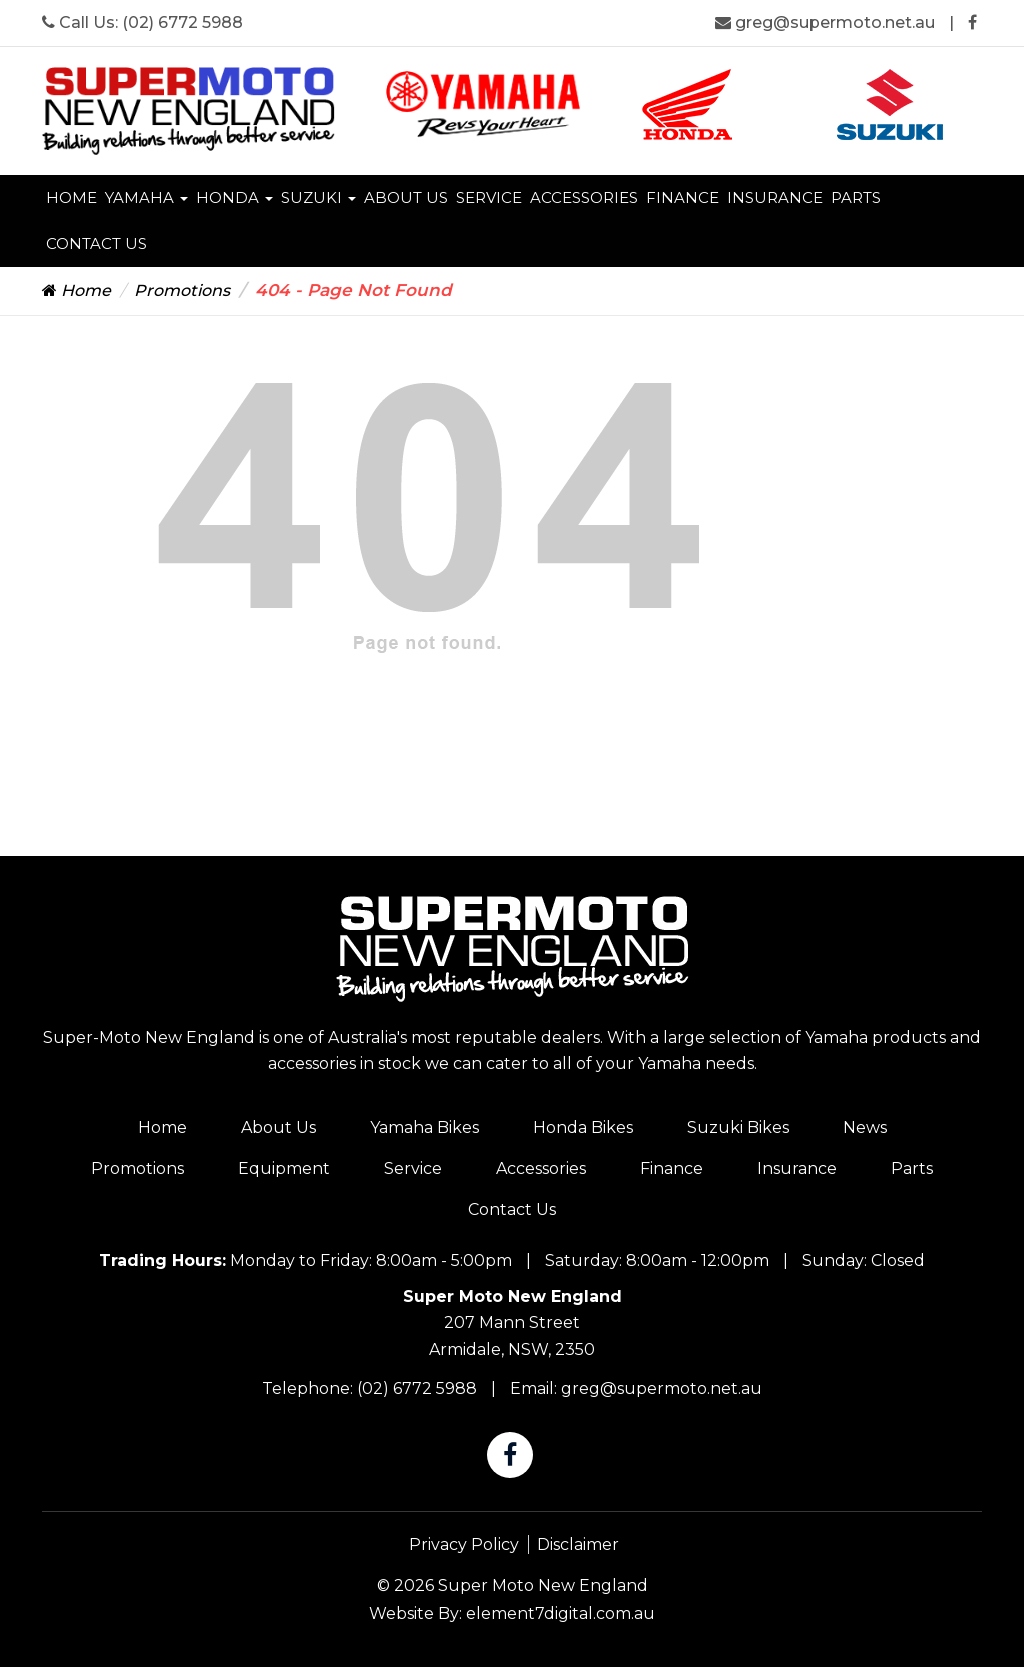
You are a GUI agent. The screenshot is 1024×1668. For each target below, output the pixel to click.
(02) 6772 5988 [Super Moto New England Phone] (182, 22)
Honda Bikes (583, 1127)
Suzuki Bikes (738, 1127)
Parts (856, 197)
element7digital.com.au (560, 1613)
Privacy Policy (464, 1544)
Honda (234, 197)
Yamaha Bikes (424, 1127)
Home (71, 197)
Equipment (284, 1168)
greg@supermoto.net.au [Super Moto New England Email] (827, 22)
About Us (406, 197)
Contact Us (96, 243)
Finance (682, 197)
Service (489, 197)
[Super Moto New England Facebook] (972, 22)
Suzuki (318, 197)
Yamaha (146, 197)
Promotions (182, 290)
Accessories (584, 197)
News (865, 1127)
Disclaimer (578, 1544)
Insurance (775, 197)
